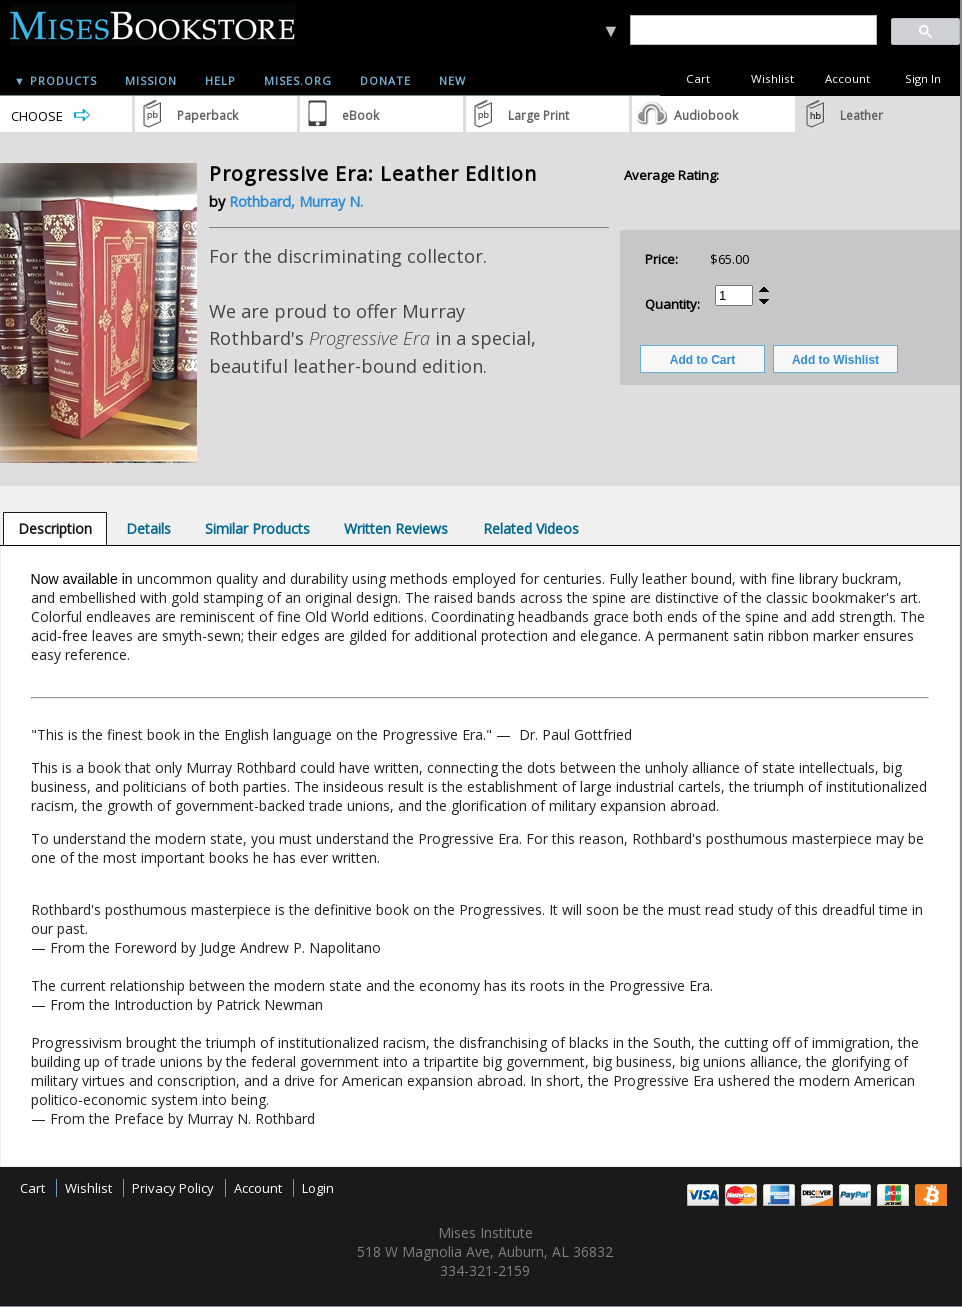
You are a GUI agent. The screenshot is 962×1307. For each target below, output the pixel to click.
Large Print (538, 115)
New (452, 80)
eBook (360, 115)
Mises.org (298, 80)
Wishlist (772, 78)
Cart (698, 78)
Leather (861, 115)
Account (847, 78)
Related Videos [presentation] (531, 528)
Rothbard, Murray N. (296, 201)
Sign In (923, 78)
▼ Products (55, 80)
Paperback (207, 115)
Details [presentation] (148, 528)
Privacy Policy (173, 1188)
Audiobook (706, 115)
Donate (385, 80)
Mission (151, 80)
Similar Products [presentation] (257, 528)
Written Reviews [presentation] (396, 528)
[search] (752, 30)
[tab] (55, 528)
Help (220, 80)
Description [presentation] (55, 528)
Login (318, 1188)
